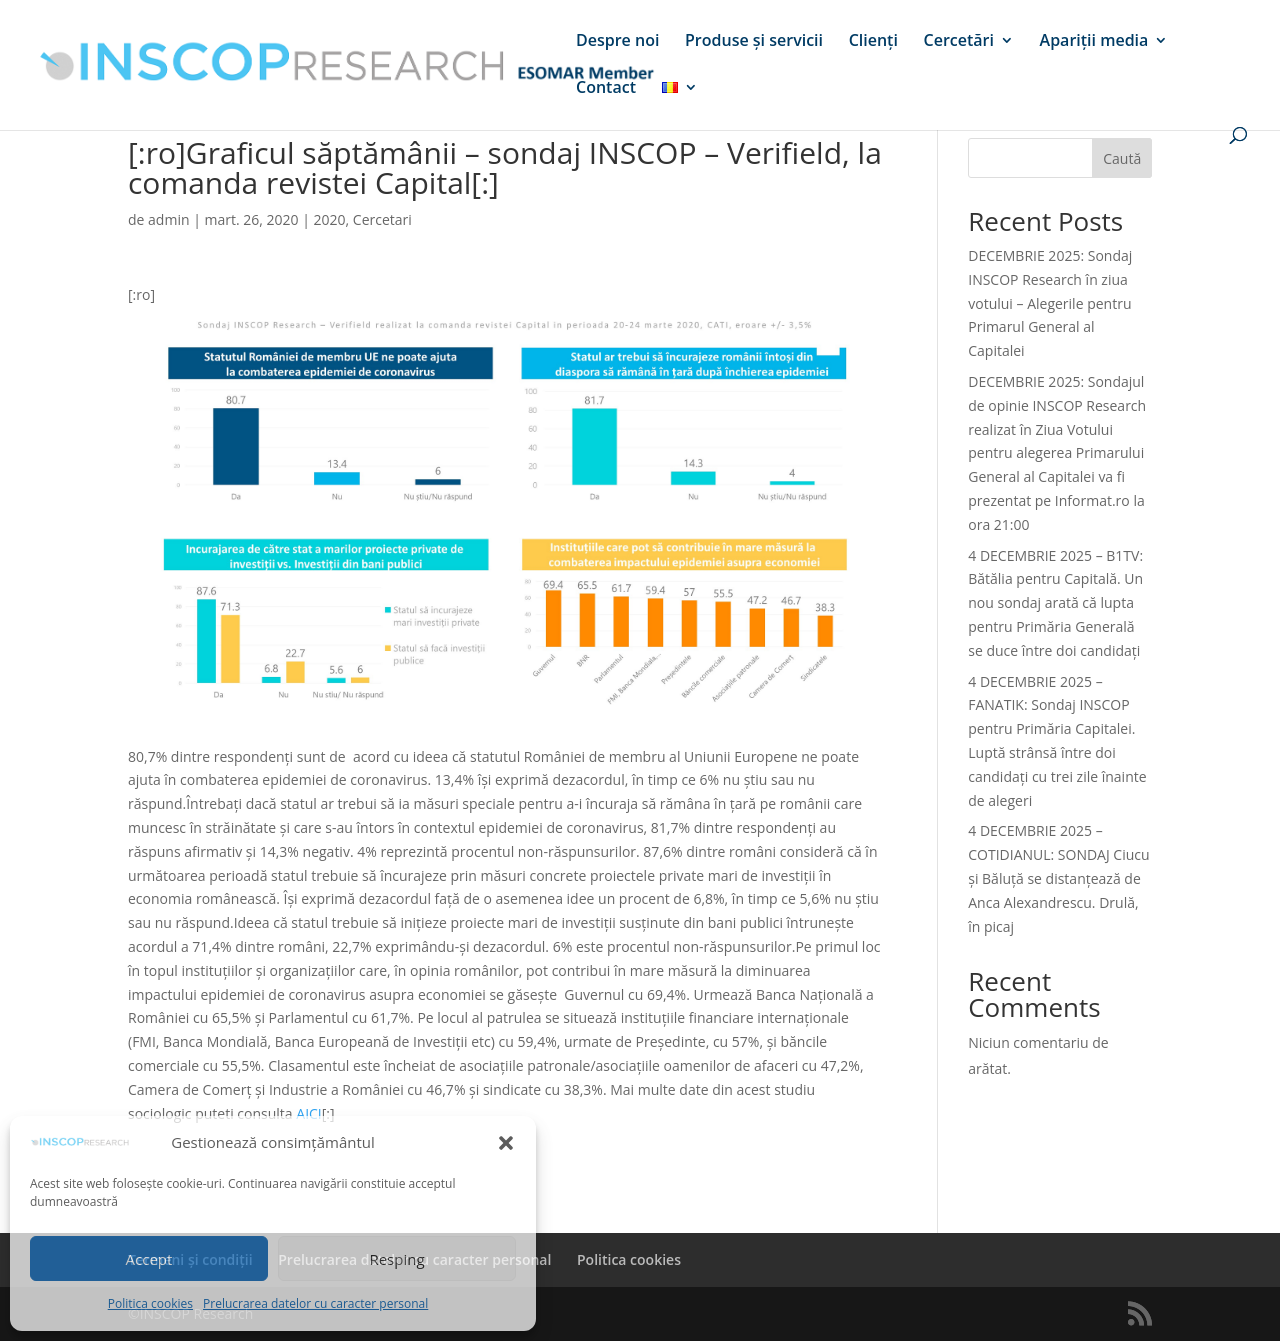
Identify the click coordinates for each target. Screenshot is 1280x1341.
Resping (396, 1259)
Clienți (873, 42)
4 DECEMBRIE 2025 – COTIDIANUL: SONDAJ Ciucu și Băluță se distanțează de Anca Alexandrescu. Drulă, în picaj (1058, 878)
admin (168, 219)
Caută (1122, 158)
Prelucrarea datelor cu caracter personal (315, 1303)
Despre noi (617, 42)
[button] (506, 1143)
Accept (149, 1259)
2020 (330, 219)
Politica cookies (150, 1303)
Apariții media (1094, 42)
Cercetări (959, 42)
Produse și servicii (754, 42)
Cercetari (382, 219)
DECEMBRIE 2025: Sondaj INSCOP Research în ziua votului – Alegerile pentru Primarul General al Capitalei (1050, 303)
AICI (309, 1113)
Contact (606, 89)
